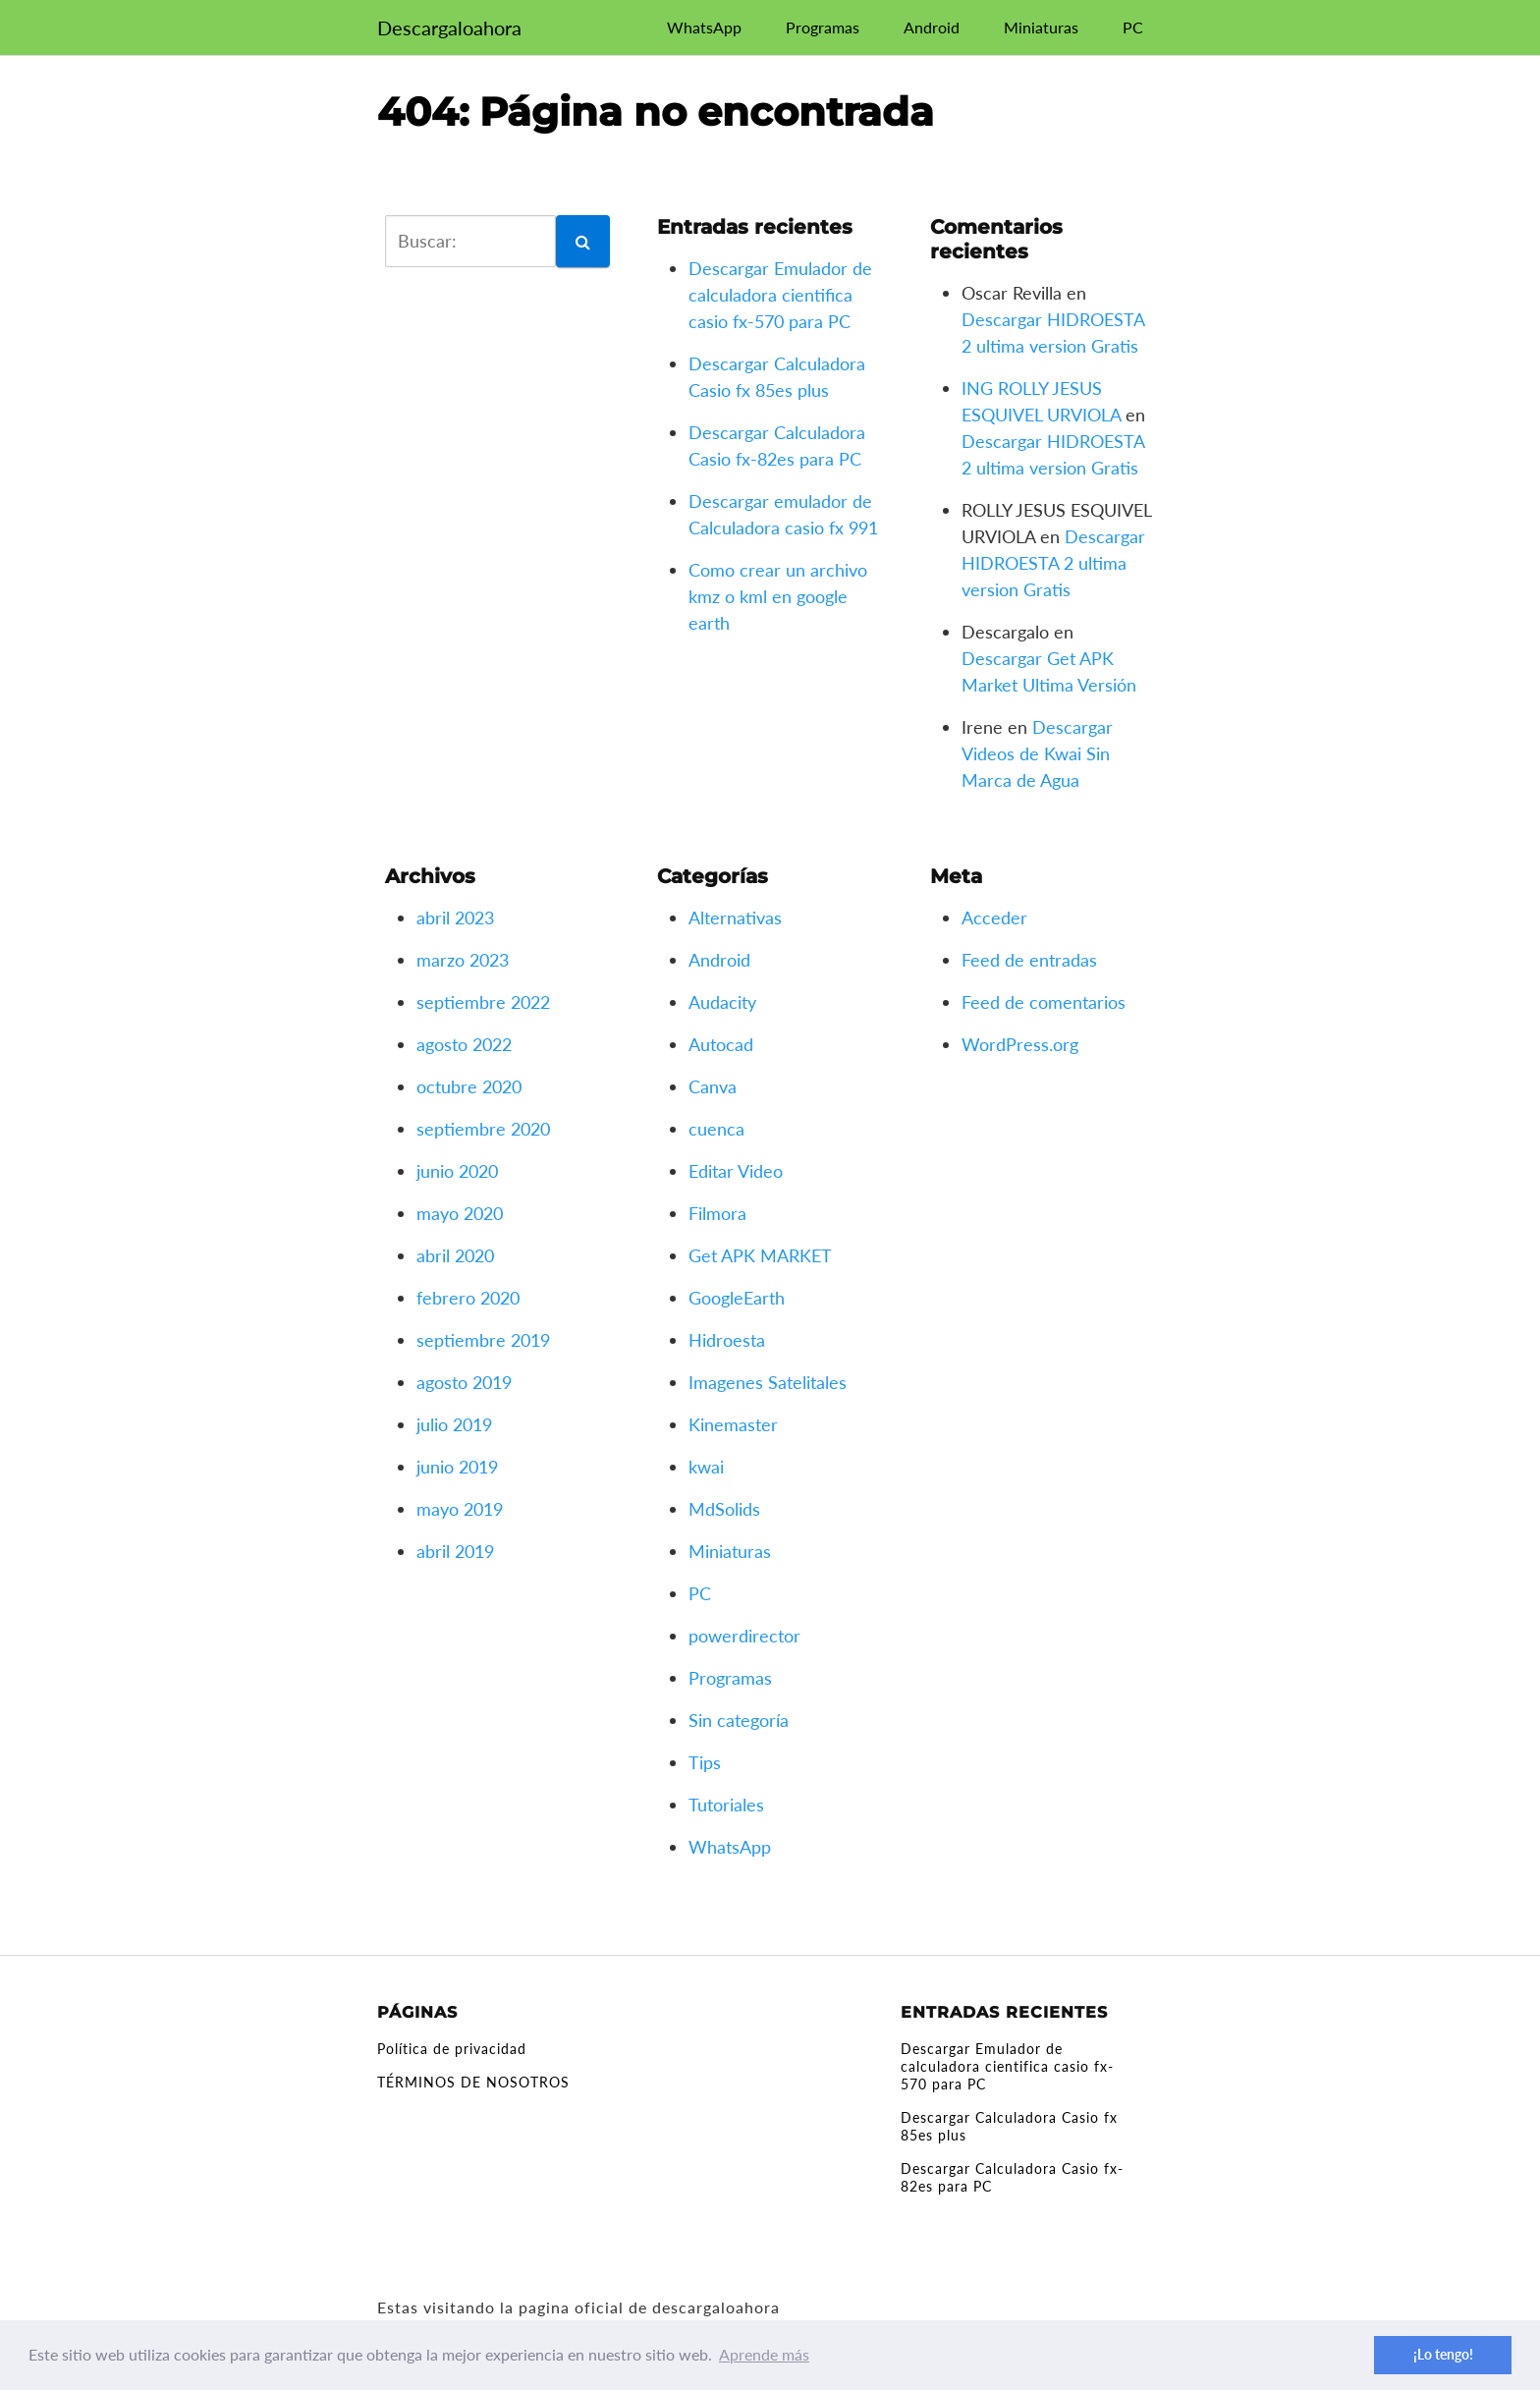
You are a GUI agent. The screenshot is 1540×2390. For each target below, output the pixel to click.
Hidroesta (726, 1340)
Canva (712, 1086)
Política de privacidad (451, 2048)
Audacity (722, 1002)
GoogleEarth (736, 1297)
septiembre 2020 (483, 1128)
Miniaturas (1041, 27)
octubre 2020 (469, 1086)
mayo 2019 (459, 1509)
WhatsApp (704, 27)
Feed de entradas (1029, 960)
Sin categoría (738, 1720)
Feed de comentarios (1044, 1002)
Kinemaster (733, 1424)
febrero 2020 (468, 1297)
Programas (822, 27)
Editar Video (735, 1171)
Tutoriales (726, 1804)
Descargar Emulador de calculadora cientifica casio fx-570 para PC (780, 294)
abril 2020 (455, 1255)
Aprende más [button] (764, 2354)
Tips (704, 1762)
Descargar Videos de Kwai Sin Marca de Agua (1037, 753)
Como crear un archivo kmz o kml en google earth (777, 596)
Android (932, 27)
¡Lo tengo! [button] (1443, 2354)
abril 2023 (455, 917)
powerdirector (744, 1635)
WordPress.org (1020, 1044)
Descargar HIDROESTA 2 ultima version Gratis (1053, 563)
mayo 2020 (459, 1213)
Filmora (717, 1213)
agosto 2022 (464, 1044)
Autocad (720, 1044)
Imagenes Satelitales (767, 1382)
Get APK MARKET (760, 1255)
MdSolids (724, 1509)
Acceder (994, 917)
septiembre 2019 (483, 1340)
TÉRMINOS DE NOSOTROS (473, 2082)
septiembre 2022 (483, 1002)
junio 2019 (457, 1466)
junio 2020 (457, 1171)
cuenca (716, 1128)
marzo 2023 (462, 960)
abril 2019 (455, 1551)
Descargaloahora (449, 27)
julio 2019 (454, 1424)
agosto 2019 (464, 1382)
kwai (706, 1466)
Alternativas (735, 917)
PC (1133, 27)
